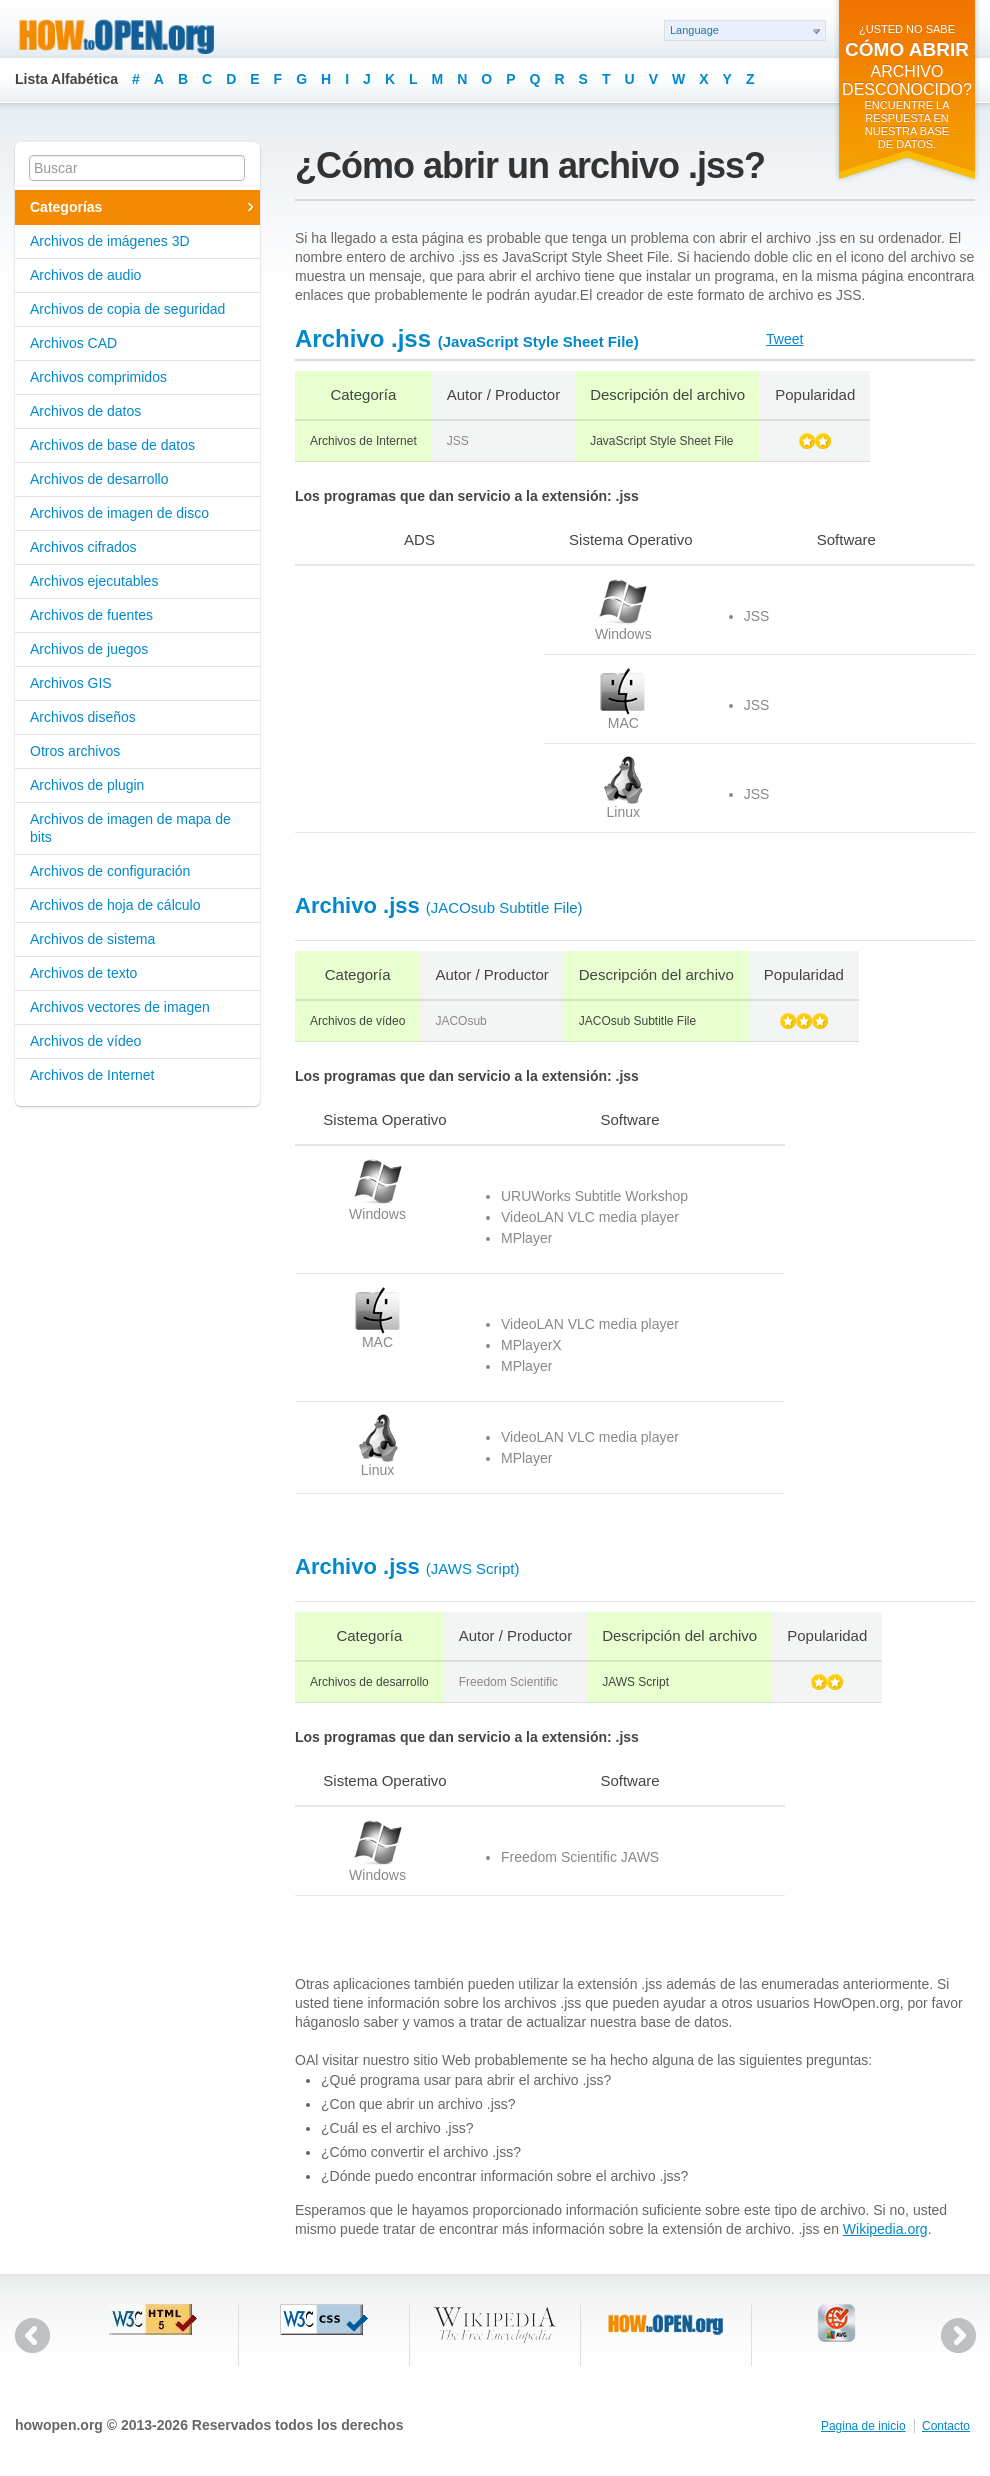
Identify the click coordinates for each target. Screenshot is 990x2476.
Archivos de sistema (92, 939)
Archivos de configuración (110, 871)
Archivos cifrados (83, 547)
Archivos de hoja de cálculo (115, 905)
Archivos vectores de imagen (120, 1007)
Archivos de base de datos (112, 445)
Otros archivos (75, 751)
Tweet (784, 339)
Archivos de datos (85, 411)
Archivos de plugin (87, 785)
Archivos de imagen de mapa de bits (130, 828)
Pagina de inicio (863, 2426)
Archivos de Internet (92, 1075)
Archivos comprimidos (98, 377)
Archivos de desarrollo (99, 479)
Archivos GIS (71, 683)
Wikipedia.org (885, 2229)
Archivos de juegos (89, 649)
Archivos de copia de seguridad (127, 309)
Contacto (946, 2426)
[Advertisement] (362, 640)
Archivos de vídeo (85, 1041)
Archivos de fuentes (91, 615)
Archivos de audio (85, 275)
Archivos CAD (73, 343)
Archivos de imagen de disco (119, 513)
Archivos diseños (83, 717)
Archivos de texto (83, 973)
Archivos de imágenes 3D (110, 241)
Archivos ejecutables (94, 581)
